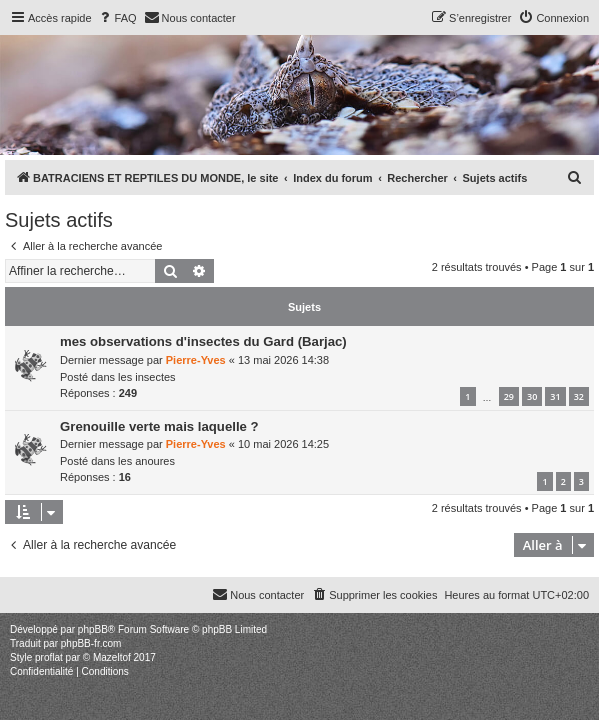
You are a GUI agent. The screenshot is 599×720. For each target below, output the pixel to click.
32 (579, 396)
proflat (49, 657)
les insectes (146, 377)
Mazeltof (112, 657)
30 (532, 396)
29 (509, 396)
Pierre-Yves (196, 360)
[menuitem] (117, 18)
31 (555, 396)
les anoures (146, 461)
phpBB (93, 629)
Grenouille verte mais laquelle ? (159, 426)
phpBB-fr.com (91, 643)
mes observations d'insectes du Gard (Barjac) (203, 341)
